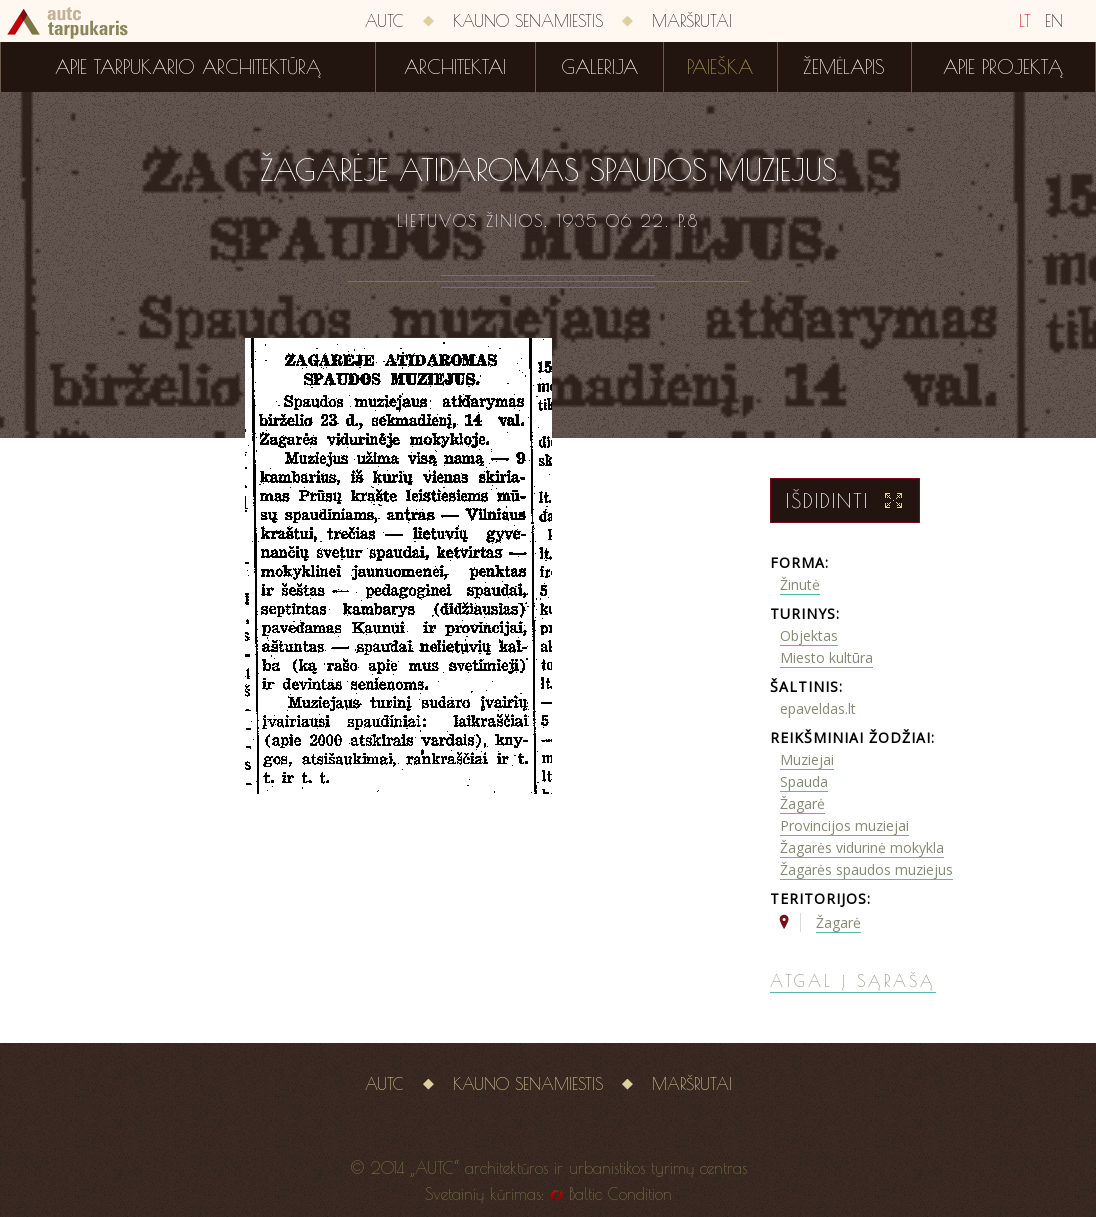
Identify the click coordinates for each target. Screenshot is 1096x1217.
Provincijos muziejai (844, 825)
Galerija (599, 67)
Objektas (809, 635)
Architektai (455, 67)
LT (1025, 21)
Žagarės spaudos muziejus (866, 869)
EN (1054, 21)
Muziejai (807, 759)
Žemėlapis (844, 67)
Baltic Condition (620, 1194)
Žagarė (802, 803)
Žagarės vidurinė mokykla (862, 847)
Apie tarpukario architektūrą (188, 67)
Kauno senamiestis (528, 21)
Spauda (804, 781)
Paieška (720, 67)
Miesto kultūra (826, 657)
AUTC (384, 21)
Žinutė (800, 584)
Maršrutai (692, 21)
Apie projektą (1003, 67)
